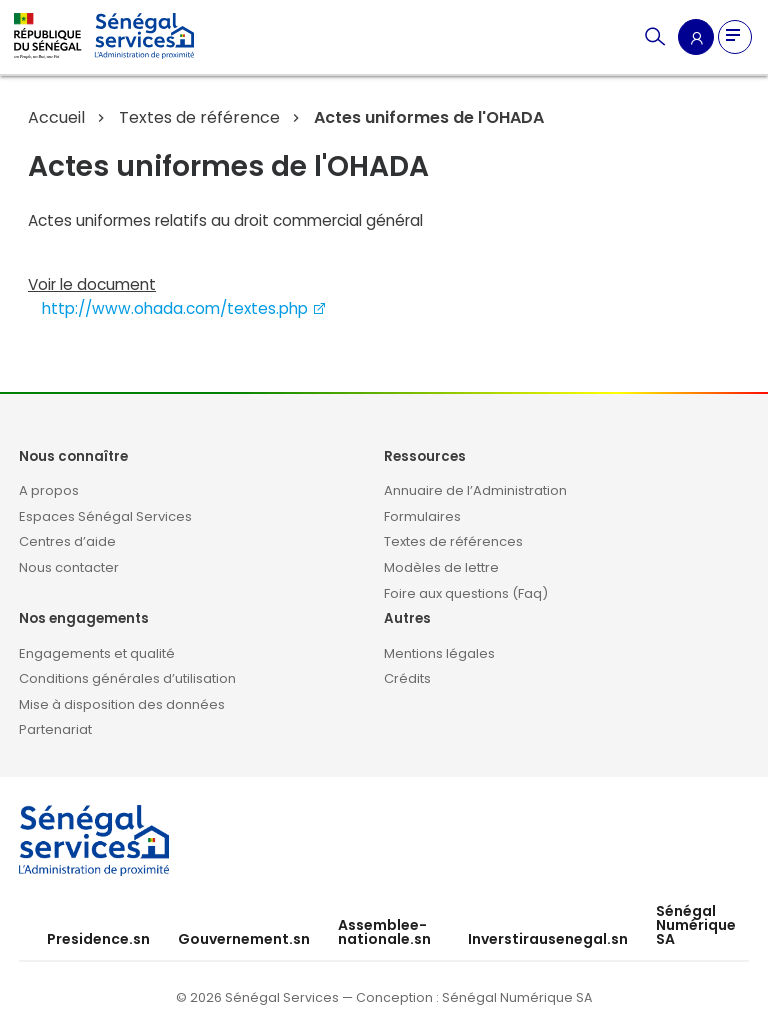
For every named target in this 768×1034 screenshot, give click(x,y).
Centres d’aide (67, 541)
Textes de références (453, 541)
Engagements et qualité (97, 653)
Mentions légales (439, 653)
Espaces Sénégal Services (105, 516)
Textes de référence (199, 117)
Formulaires (422, 516)
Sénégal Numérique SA (696, 925)
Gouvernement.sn (244, 939)
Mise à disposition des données (122, 704)
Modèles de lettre (441, 567)
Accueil (56, 117)
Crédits (407, 678)
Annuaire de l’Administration (475, 490)
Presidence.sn (98, 939)
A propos (49, 490)
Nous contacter (69, 567)
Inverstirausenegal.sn (548, 939)
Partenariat (55, 729)
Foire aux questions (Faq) (466, 593)
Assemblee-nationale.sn (384, 932)
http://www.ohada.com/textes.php (184, 308)
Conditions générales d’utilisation (127, 678)
